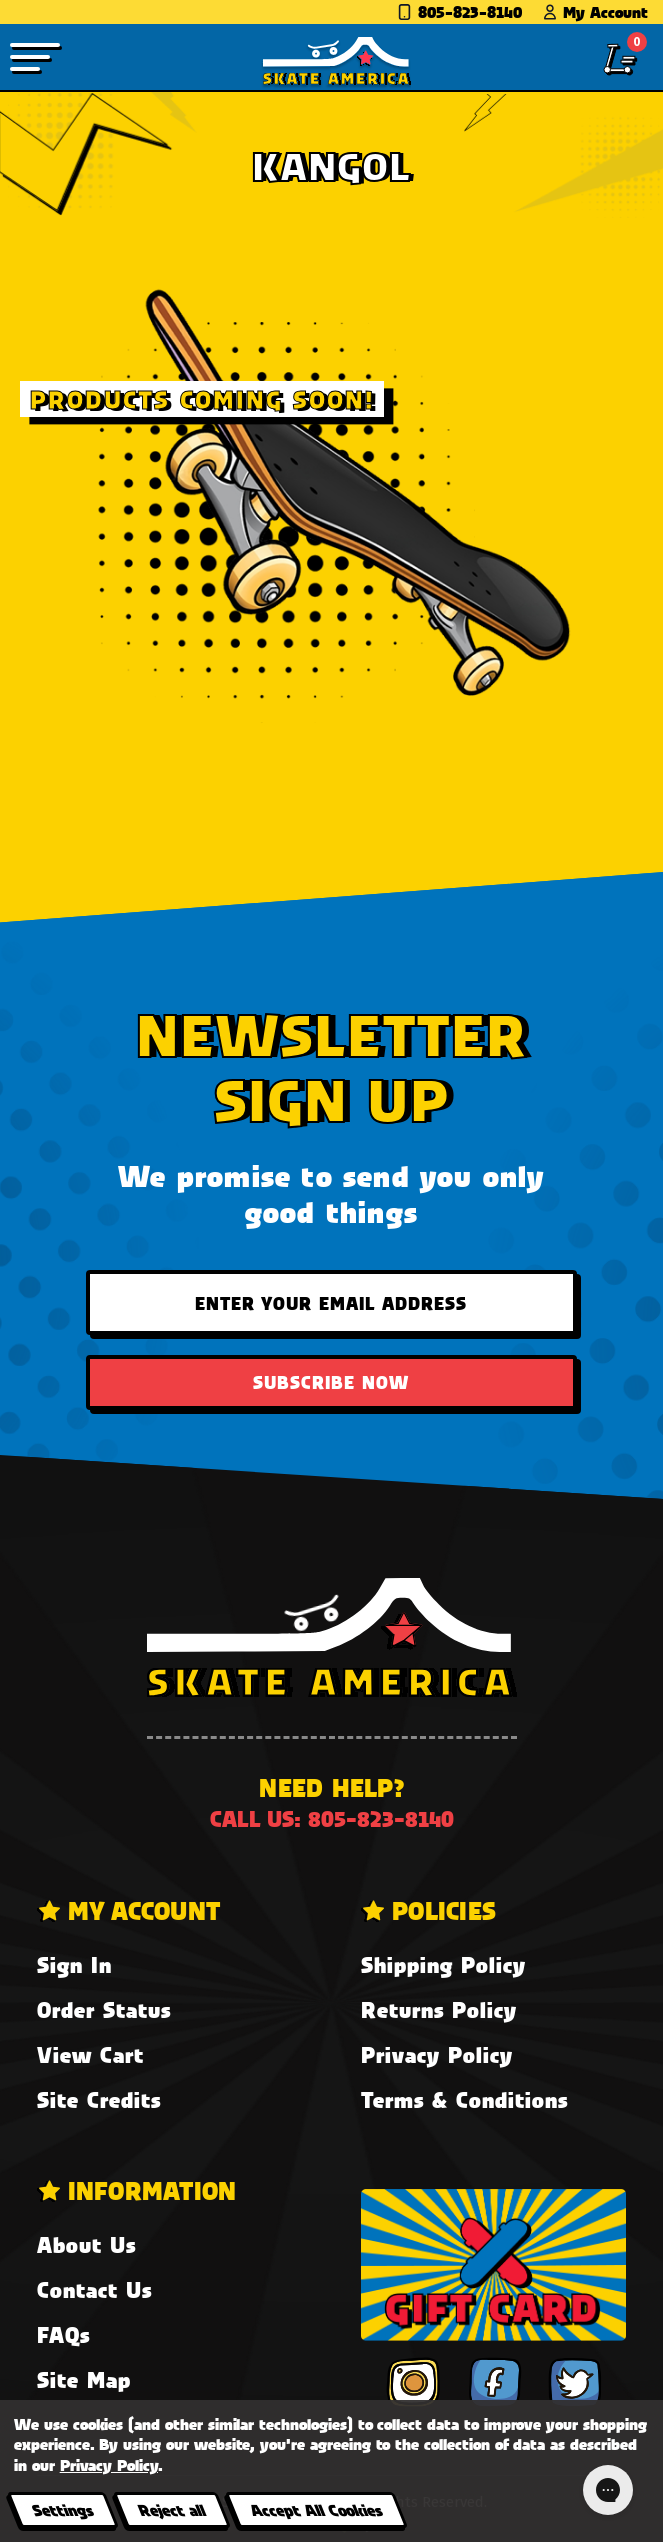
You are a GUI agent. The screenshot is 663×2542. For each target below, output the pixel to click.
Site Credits (99, 2099)
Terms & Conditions (464, 2099)
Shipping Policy (443, 1964)
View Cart (90, 2054)
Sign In (74, 1964)
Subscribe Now (331, 1382)
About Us (86, 2244)
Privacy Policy (437, 2054)
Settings (62, 2509)
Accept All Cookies (316, 2509)
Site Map (84, 2379)
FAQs (63, 2334)
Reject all (171, 2509)
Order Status (104, 2009)
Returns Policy (439, 2009)
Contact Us (94, 2289)
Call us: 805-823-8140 (332, 1818)
